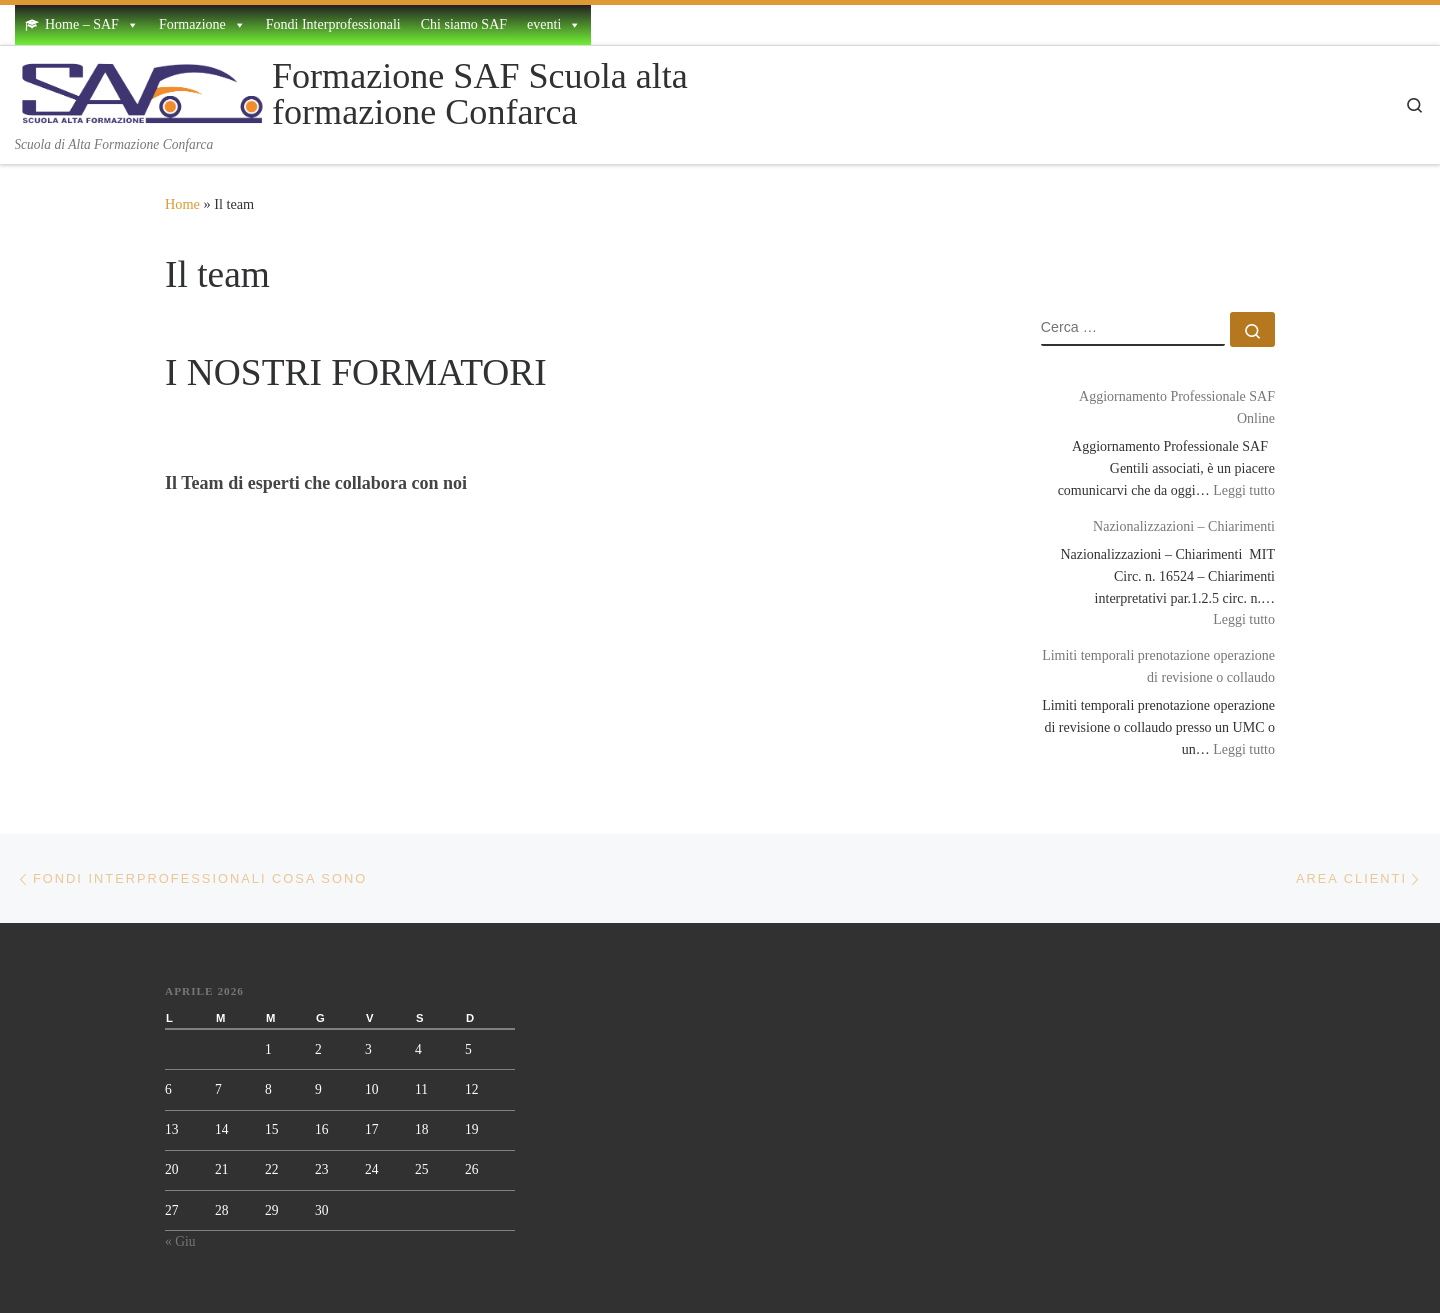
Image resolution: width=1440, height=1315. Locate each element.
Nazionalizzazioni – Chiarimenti (1184, 526)
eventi (554, 25)
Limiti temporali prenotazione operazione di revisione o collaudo (1158, 666)
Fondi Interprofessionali (333, 24)
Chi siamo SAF (464, 24)
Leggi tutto (1244, 489)
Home (182, 204)
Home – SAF (92, 25)
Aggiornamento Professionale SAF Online (1177, 407)
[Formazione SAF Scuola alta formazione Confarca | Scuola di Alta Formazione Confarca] (140, 90)
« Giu (180, 1243)
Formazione (202, 25)
